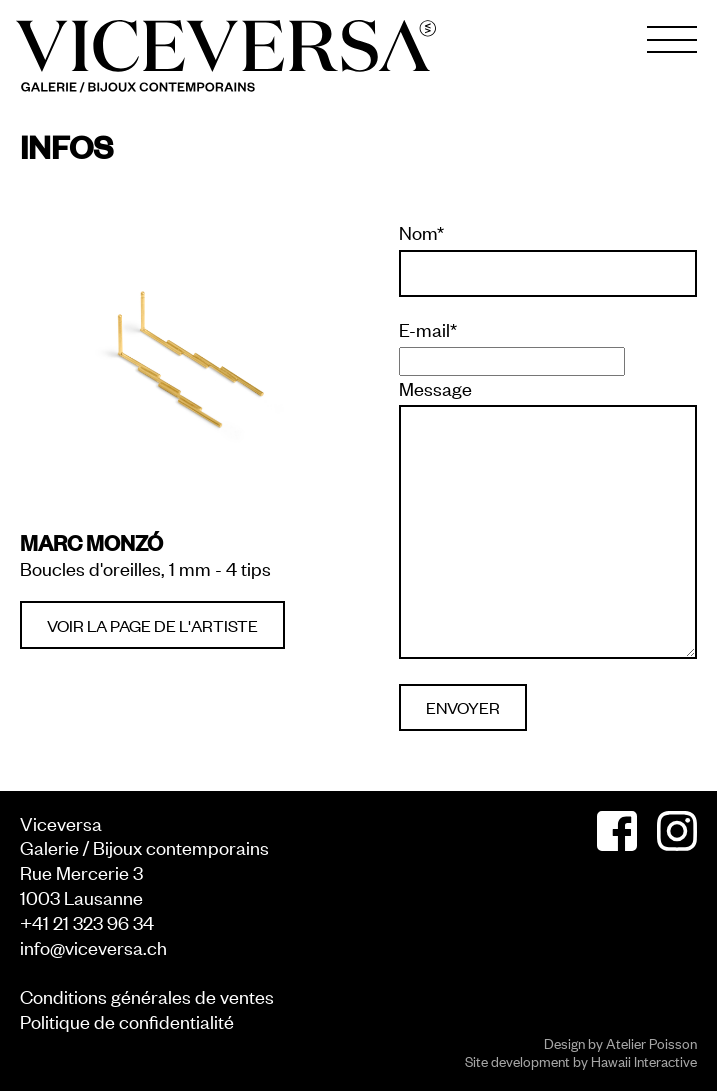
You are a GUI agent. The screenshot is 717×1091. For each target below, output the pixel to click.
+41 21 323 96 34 (87, 921)
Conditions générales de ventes (147, 995)
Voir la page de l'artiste (152, 625)
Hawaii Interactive (644, 1060)
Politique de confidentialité (127, 1020)
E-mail (428, 329)
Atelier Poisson (651, 1042)
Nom (421, 232)
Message (435, 388)
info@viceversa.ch (93, 946)
